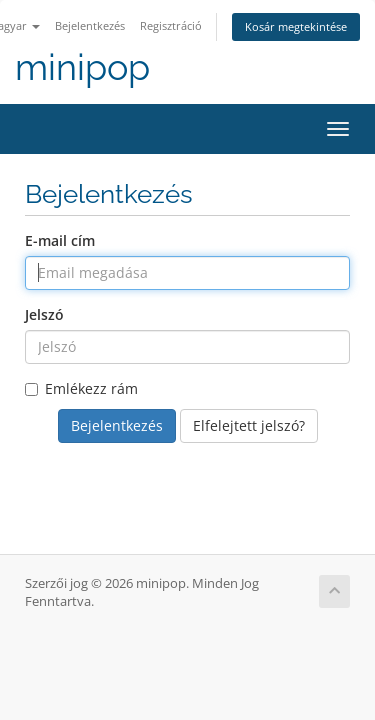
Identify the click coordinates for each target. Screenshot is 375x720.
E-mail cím (60, 240)
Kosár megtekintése (296, 26)
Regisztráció (171, 25)
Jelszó (44, 314)
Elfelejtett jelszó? (249, 425)
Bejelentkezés (90, 25)
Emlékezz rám (81, 388)
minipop (82, 67)
